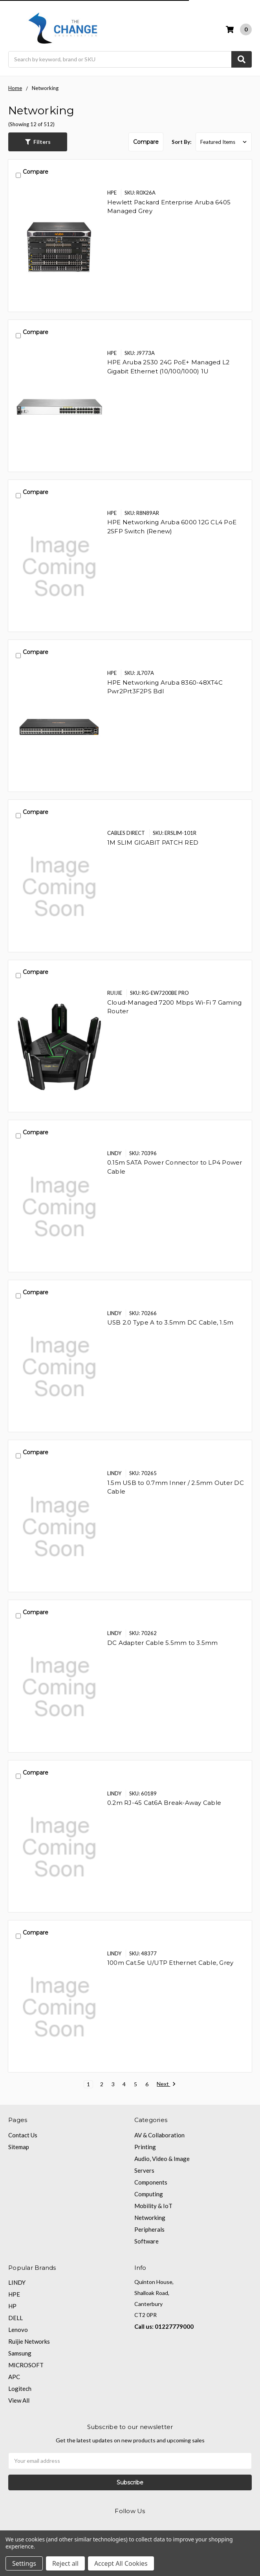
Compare (146, 141)
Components (150, 2182)
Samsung (19, 2353)
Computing (148, 2194)
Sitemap (18, 2146)
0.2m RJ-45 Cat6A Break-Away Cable (164, 1802)
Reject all (65, 2563)
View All (18, 2400)
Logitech (19, 2388)
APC (14, 2376)
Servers (144, 2170)
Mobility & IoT (153, 2205)
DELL (15, 2317)
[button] (37, 141)
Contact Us (22, 2135)
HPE (14, 2294)
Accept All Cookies (121, 2563)
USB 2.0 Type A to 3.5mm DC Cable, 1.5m (170, 1322)
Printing (145, 2146)
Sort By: (181, 142)
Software (146, 2241)
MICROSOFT (26, 2364)
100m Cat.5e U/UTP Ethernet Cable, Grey (170, 1962)
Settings (24, 2563)
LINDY (17, 2282)
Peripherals (149, 2229)
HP (12, 2306)
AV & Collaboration (159, 2135)
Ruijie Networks (29, 2341)
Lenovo (18, 2329)
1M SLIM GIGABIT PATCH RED (152, 842)
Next (166, 2084)
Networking (149, 2217)
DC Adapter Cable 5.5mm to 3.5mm (162, 1642)
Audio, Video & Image (162, 2158)
